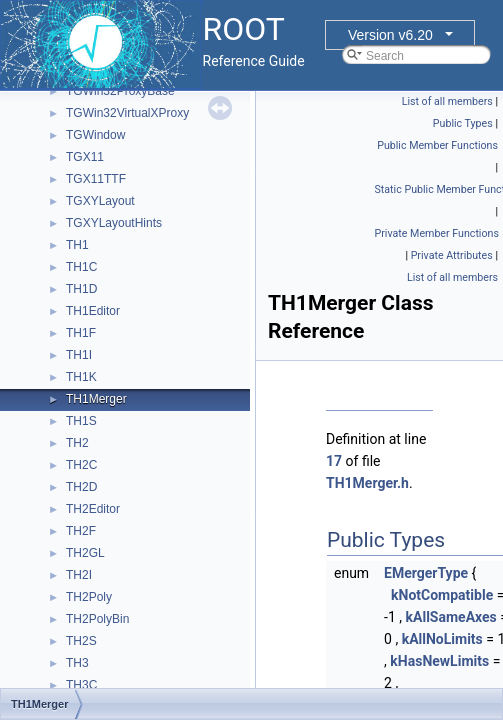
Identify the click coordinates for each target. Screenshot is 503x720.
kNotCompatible (442, 595)
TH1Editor (93, 311)
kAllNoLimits (442, 639)
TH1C (81, 267)
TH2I (79, 575)
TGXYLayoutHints (114, 223)
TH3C (81, 685)
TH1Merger (96, 399)
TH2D (81, 487)
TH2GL (85, 553)
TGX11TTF (96, 179)
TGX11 (85, 157)
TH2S (81, 641)
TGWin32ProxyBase (120, 91)
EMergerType (426, 573)
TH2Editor (93, 509)
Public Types (463, 123)
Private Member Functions (437, 233)
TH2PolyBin (97, 619)
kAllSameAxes (451, 617)
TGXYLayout (100, 201)
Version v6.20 (390, 35)
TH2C (81, 465)
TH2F (81, 531)
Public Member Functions (437, 145)
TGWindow (95, 135)
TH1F (81, 333)
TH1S (81, 421)
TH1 (77, 245)
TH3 (77, 663)
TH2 (77, 443)
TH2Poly (89, 597)
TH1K (81, 377)
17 (334, 461)
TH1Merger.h (367, 483)
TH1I (79, 355)
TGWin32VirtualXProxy (127, 113)
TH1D (81, 289)
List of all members (447, 101)
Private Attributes (452, 255)
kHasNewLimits (439, 661)
